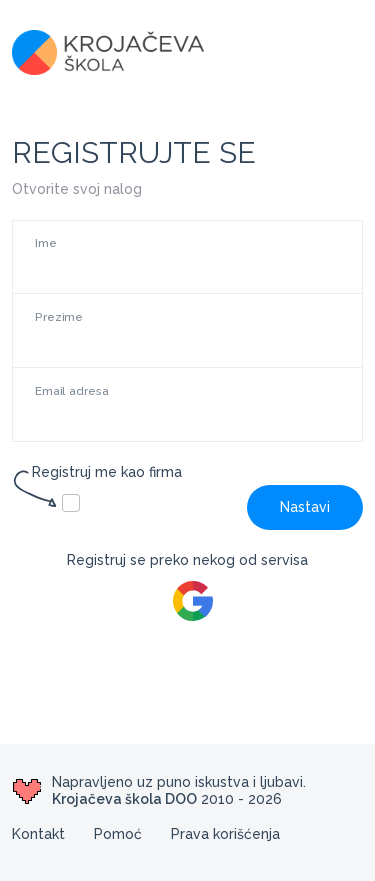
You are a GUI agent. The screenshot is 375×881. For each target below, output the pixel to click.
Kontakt (38, 834)
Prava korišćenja (225, 834)
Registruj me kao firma (97, 473)
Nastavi (305, 507)
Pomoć (118, 834)
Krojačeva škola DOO (124, 799)
